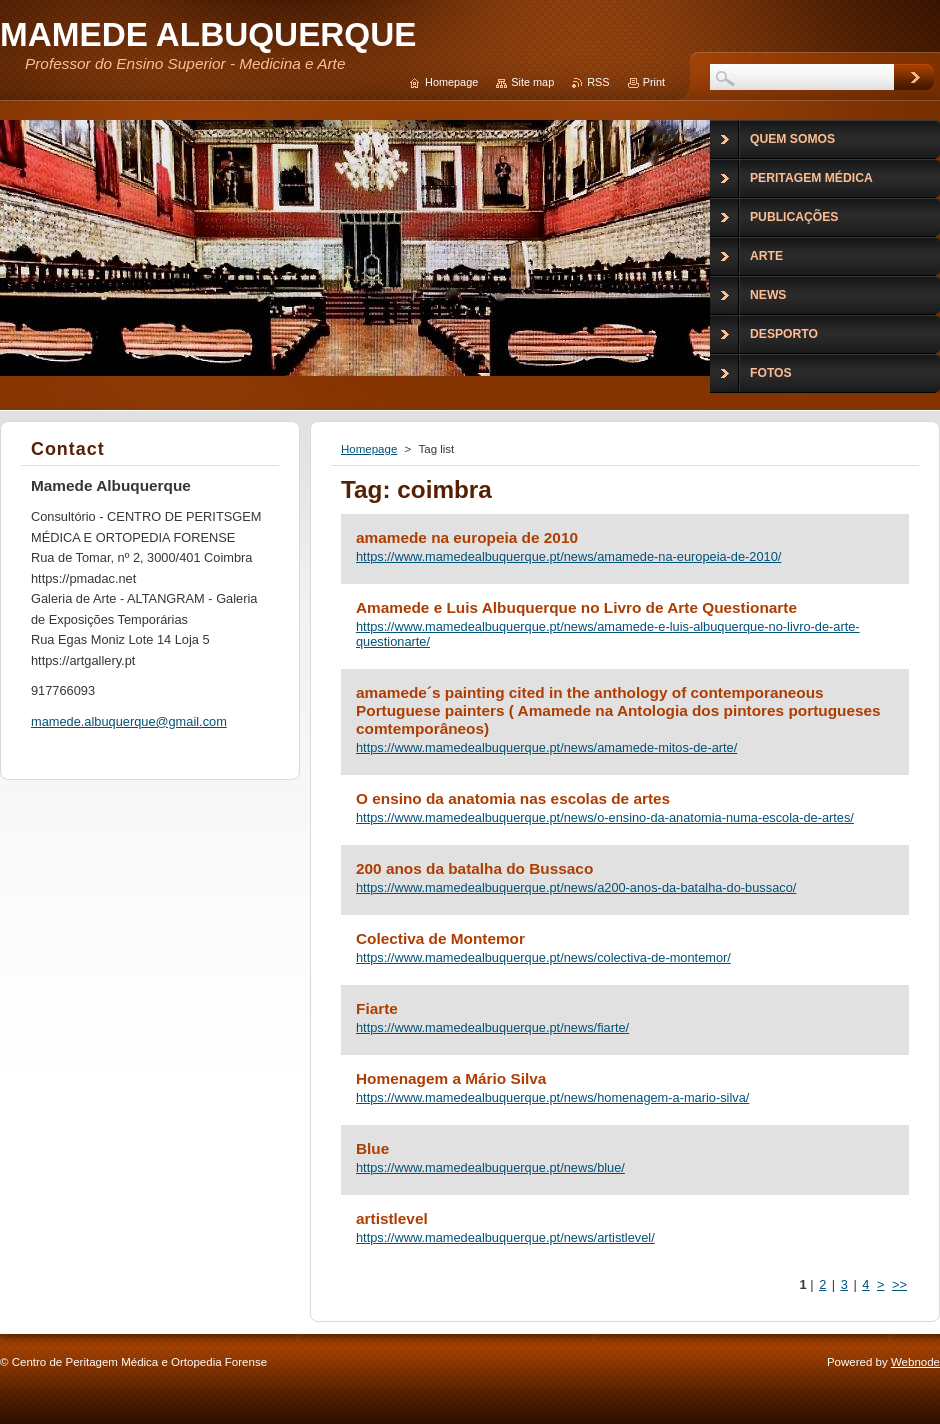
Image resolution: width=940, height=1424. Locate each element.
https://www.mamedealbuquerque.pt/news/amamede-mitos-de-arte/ (546, 747)
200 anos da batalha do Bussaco (474, 868)
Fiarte (377, 1008)
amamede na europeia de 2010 (467, 537)
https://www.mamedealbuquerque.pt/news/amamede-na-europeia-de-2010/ (568, 556)
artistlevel (392, 1218)
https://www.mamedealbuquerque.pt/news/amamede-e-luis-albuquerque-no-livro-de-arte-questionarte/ (608, 634)
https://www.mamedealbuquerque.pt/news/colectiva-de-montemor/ (543, 957)
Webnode (915, 1362)
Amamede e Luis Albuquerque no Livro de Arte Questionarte (576, 607)
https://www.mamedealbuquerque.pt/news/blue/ (490, 1167)
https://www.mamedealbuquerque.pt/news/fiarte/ (492, 1027)
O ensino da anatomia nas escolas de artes (513, 798)
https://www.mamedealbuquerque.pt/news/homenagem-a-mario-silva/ (552, 1097)
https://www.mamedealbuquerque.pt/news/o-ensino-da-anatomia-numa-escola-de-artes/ (605, 817)
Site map (532, 82)
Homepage (369, 449)
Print (654, 82)
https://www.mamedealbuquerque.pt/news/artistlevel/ (505, 1237)
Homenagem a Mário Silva (451, 1078)
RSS (598, 82)
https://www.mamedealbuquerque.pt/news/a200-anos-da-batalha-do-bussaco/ (576, 887)
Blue (372, 1148)
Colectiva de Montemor (440, 938)
